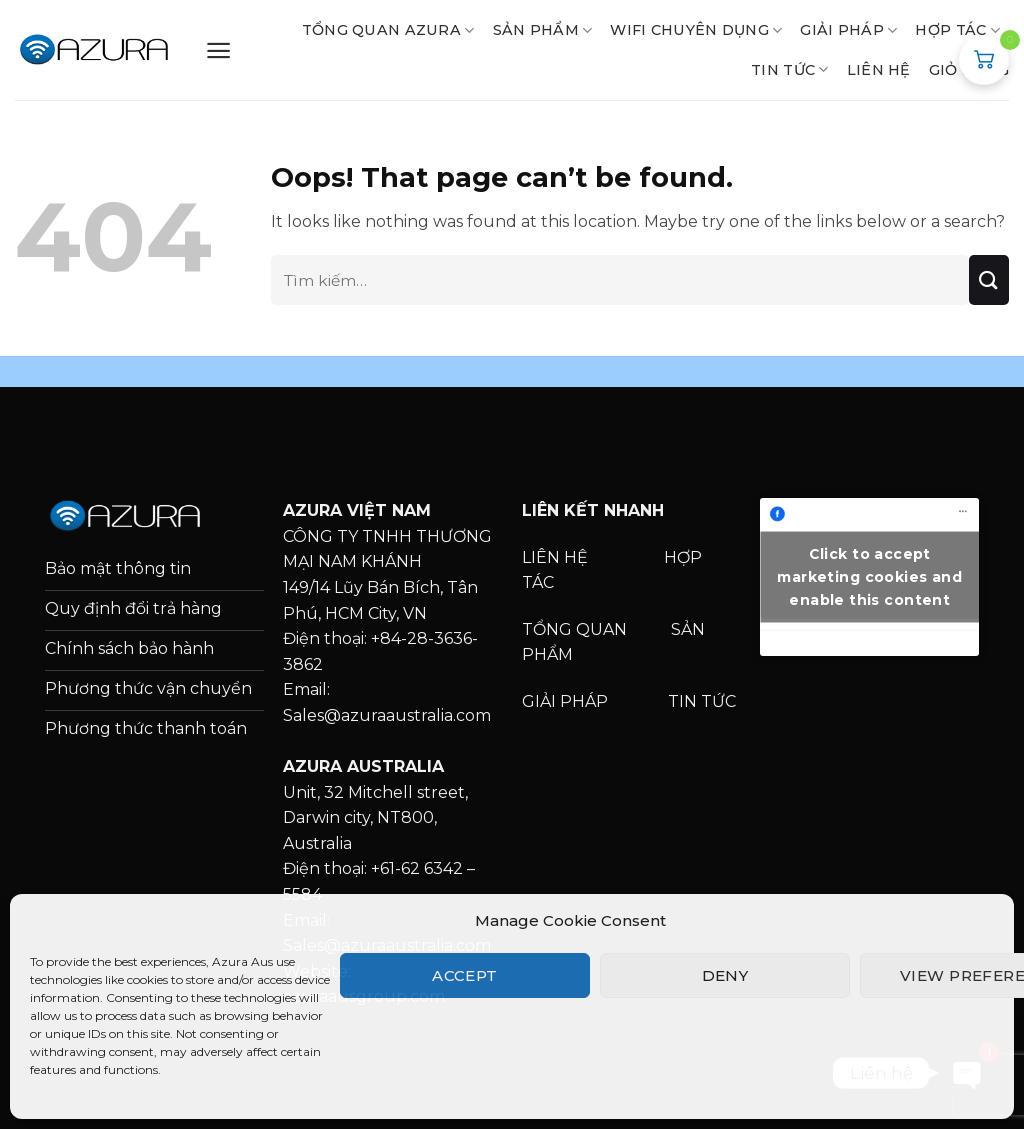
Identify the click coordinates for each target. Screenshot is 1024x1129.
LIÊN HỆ (879, 70)
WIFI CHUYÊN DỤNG (696, 30)
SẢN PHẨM (543, 30)
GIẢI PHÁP (848, 30)
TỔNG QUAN (576, 629)
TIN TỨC (702, 701)
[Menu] (218, 50)
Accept (465, 975)
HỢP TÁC (957, 30)
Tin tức (790, 69)
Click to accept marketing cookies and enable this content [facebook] (869, 576)
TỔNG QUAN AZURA (388, 30)
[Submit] (989, 280)
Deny (725, 975)
